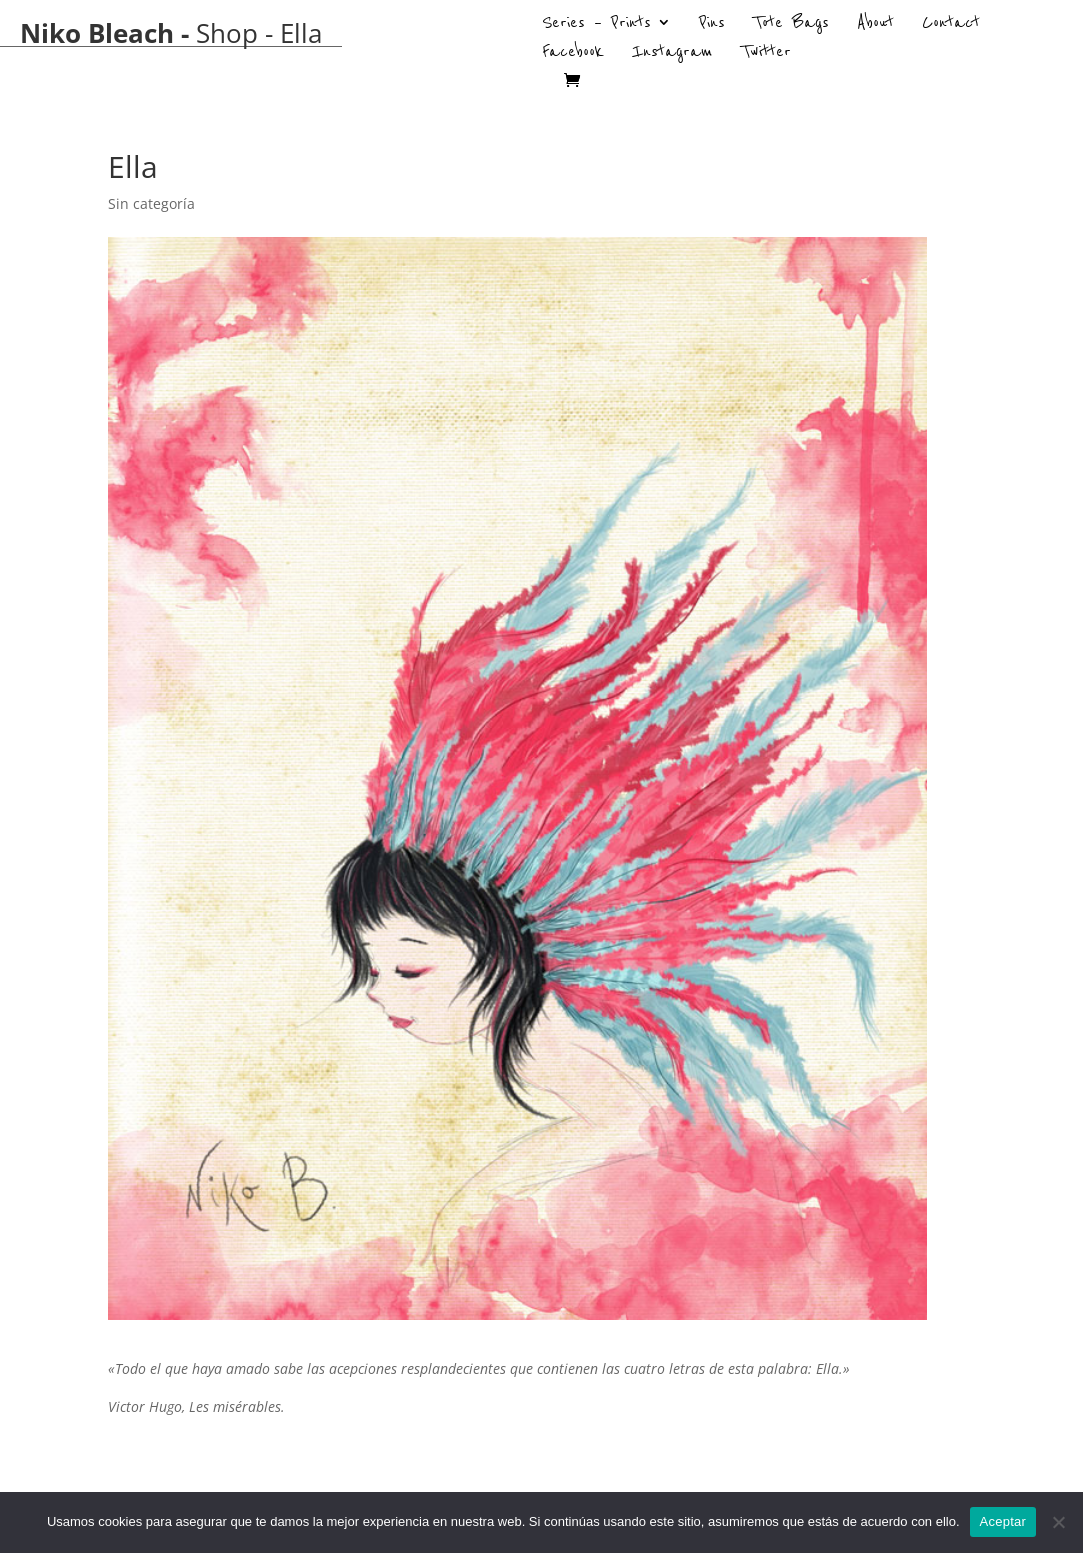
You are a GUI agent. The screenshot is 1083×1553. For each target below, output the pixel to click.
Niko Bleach (97, 33)
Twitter (766, 54)
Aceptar (1003, 1521)
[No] (1058, 1522)
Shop (227, 33)
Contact (951, 25)
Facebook (573, 54)
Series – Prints (596, 25)
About (875, 25)
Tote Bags (791, 25)
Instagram (672, 54)
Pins (712, 25)
